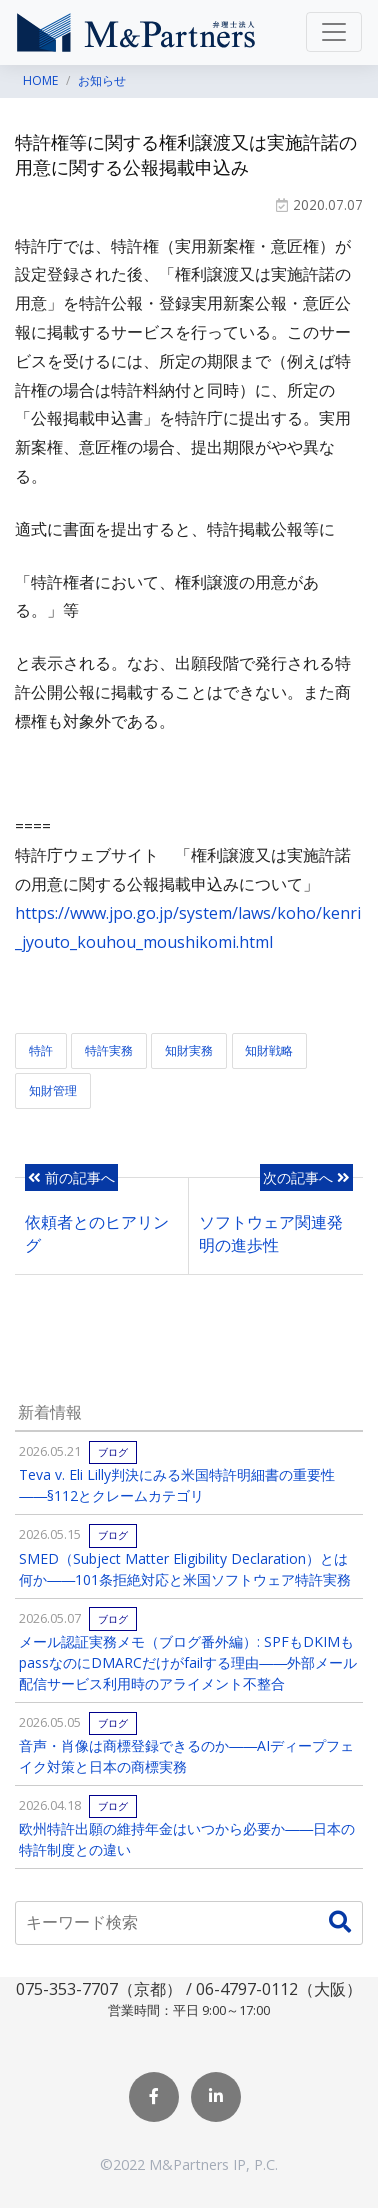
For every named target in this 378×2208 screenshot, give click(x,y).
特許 (41, 1050)
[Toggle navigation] (334, 32)
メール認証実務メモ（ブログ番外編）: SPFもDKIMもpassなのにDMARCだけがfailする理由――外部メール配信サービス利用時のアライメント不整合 (188, 1662)
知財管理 (53, 1090)
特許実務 (109, 1050)
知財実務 (189, 1050)
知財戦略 (269, 1050)
